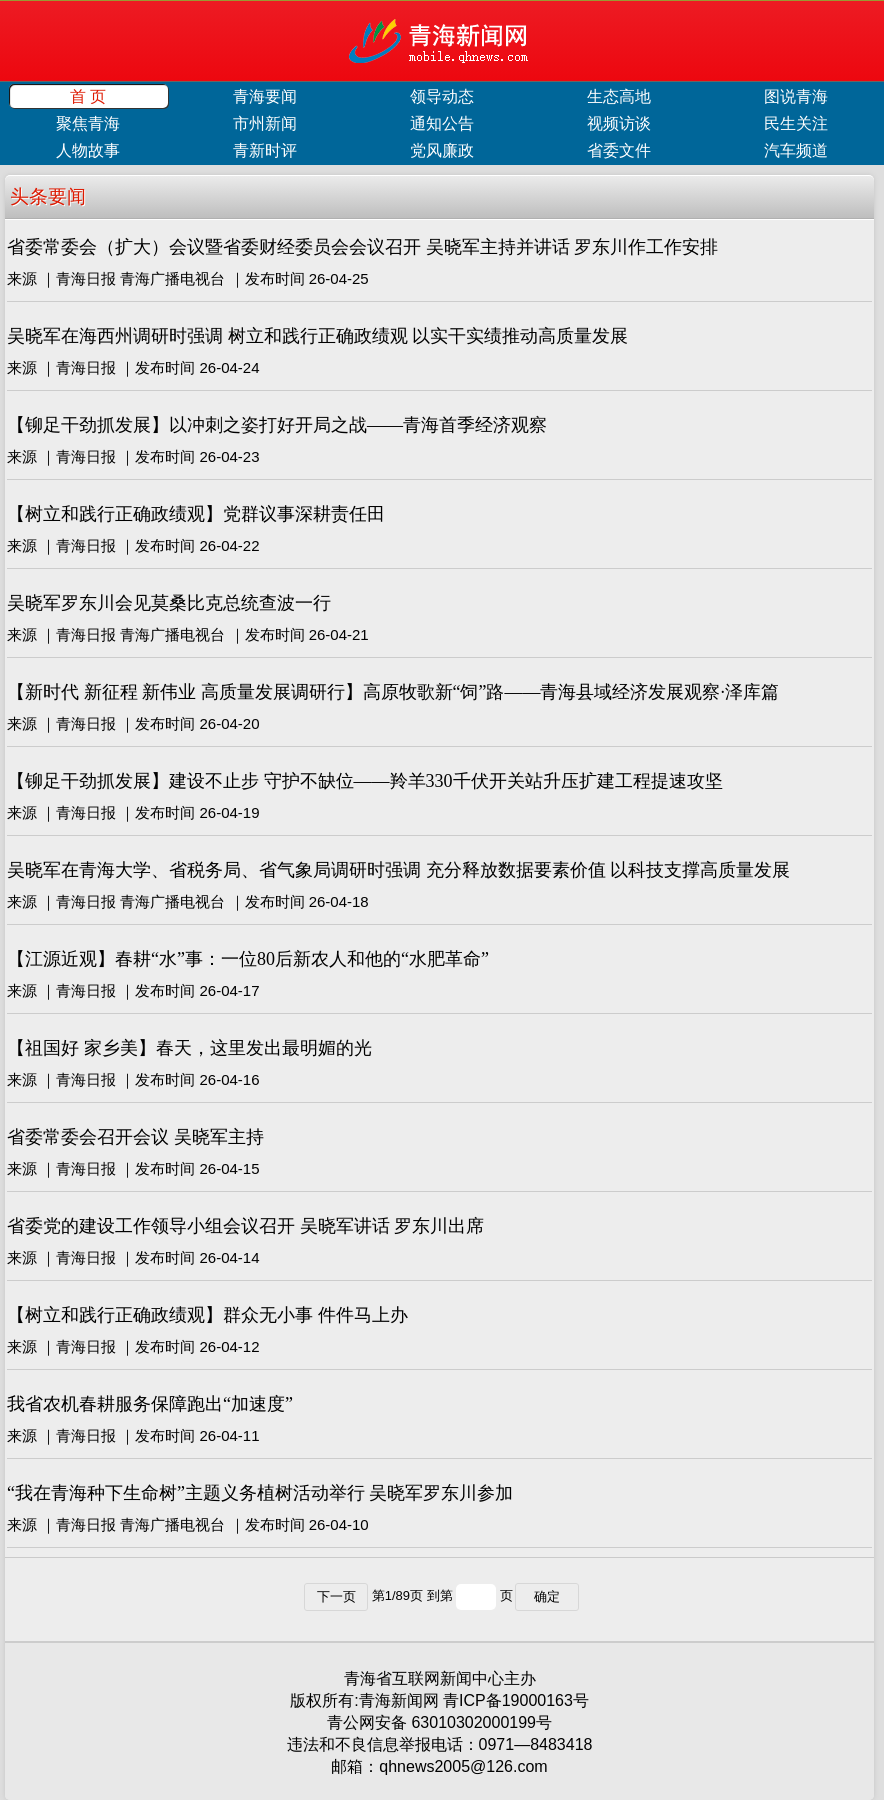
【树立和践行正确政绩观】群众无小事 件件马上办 (207, 1315)
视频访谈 (619, 123)
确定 (547, 1596)
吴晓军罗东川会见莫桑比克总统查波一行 (169, 603)
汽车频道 (796, 150)
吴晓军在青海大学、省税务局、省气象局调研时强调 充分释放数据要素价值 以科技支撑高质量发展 (398, 870)
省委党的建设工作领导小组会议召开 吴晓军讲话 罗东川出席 (245, 1226)
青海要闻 (265, 96)
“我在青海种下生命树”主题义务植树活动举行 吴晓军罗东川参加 (260, 1493)
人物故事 (88, 150)
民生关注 (796, 123)
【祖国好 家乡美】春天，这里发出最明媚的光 (189, 1048)
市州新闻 (265, 123)
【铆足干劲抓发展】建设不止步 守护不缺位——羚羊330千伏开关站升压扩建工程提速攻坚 (365, 781)
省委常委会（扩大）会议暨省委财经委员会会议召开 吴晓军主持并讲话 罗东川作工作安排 (362, 247)
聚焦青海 (88, 123)
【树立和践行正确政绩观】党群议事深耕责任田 (196, 514)
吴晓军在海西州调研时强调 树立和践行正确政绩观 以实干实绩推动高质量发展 (317, 336)
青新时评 (265, 150)
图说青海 (796, 96)
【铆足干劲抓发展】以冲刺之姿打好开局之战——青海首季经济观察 (277, 425)
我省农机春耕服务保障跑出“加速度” (150, 1404)
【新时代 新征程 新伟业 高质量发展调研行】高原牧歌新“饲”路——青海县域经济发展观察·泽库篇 (393, 692)
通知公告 (442, 123)
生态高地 (619, 96)
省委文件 (619, 150)
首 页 (88, 96)
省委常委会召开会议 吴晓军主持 (135, 1137)
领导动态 (442, 96)
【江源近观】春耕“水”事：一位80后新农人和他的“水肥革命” (248, 959)
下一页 (336, 1596)
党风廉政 (442, 150)
